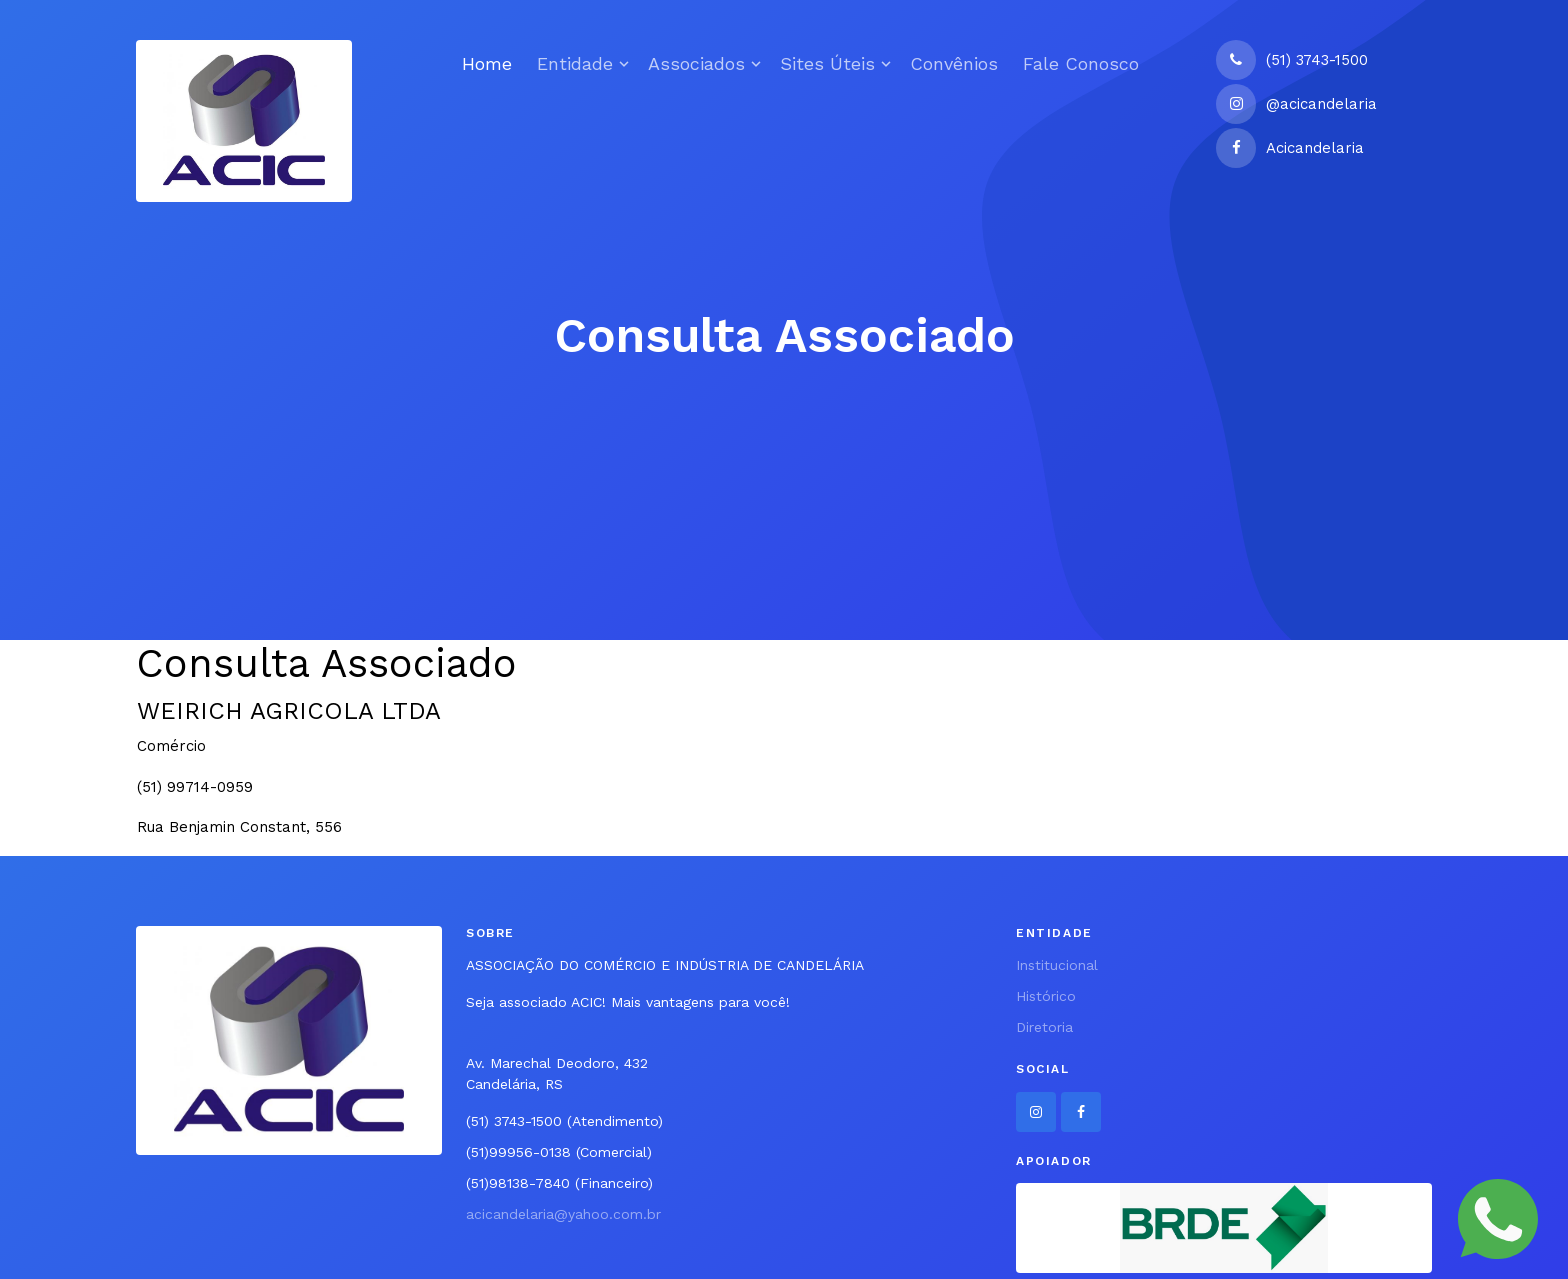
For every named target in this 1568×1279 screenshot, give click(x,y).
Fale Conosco (1081, 63)
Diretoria (1044, 1027)
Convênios (954, 63)
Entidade (575, 63)
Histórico (1046, 996)
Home (487, 63)
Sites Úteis (827, 63)
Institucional (1057, 965)
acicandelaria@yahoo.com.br (563, 1214)
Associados (696, 63)
